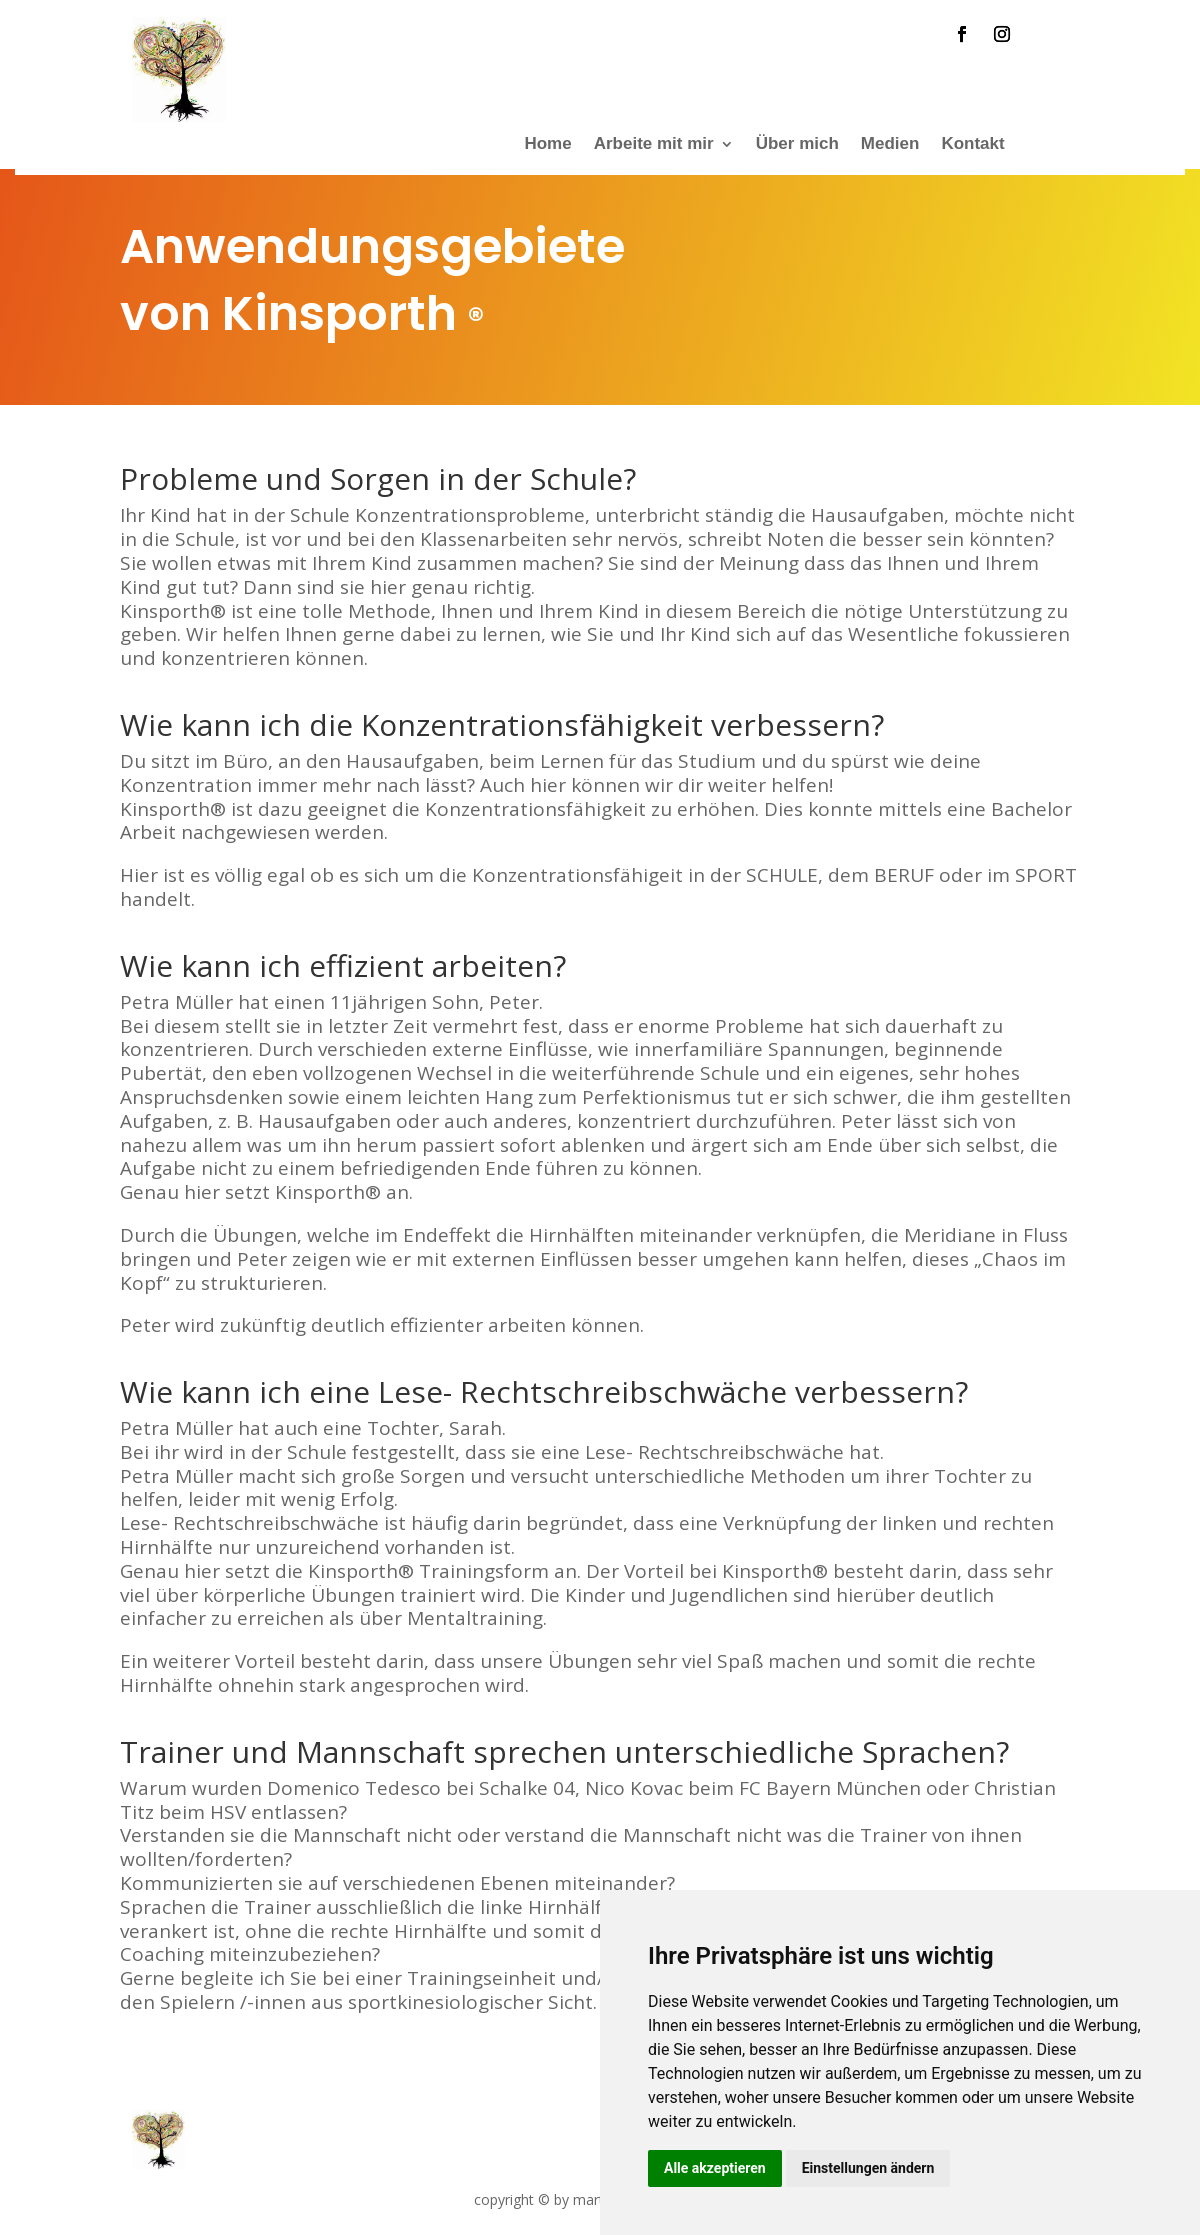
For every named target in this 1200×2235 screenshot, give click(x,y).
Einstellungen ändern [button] (868, 2168)
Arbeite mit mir (654, 145)
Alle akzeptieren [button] (715, 2168)
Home (547, 145)
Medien (890, 145)
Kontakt (972, 145)
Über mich (797, 145)
